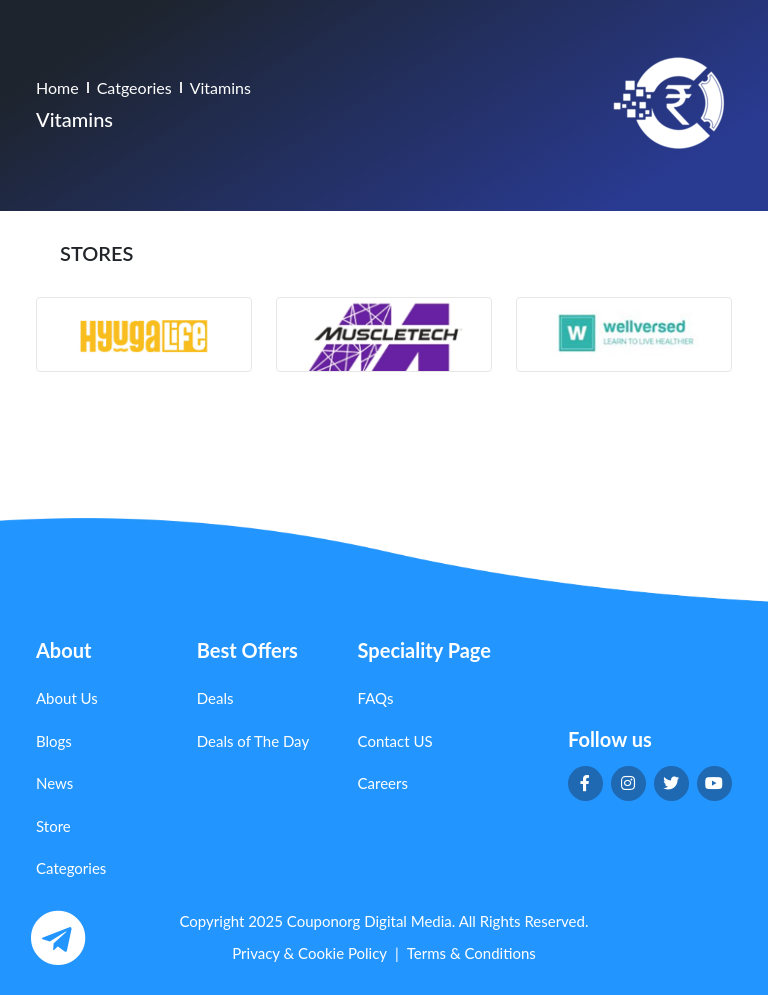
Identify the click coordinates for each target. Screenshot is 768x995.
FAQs (376, 698)
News (54, 783)
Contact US (395, 741)
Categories (71, 868)
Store (53, 826)
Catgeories (134, 87)
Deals (215, 698)
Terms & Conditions (471, 953)
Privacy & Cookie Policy (309, 953)
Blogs (54, 741)
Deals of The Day (253, 741)
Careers (383, 783)
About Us (67, 698)
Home (57, 87)
